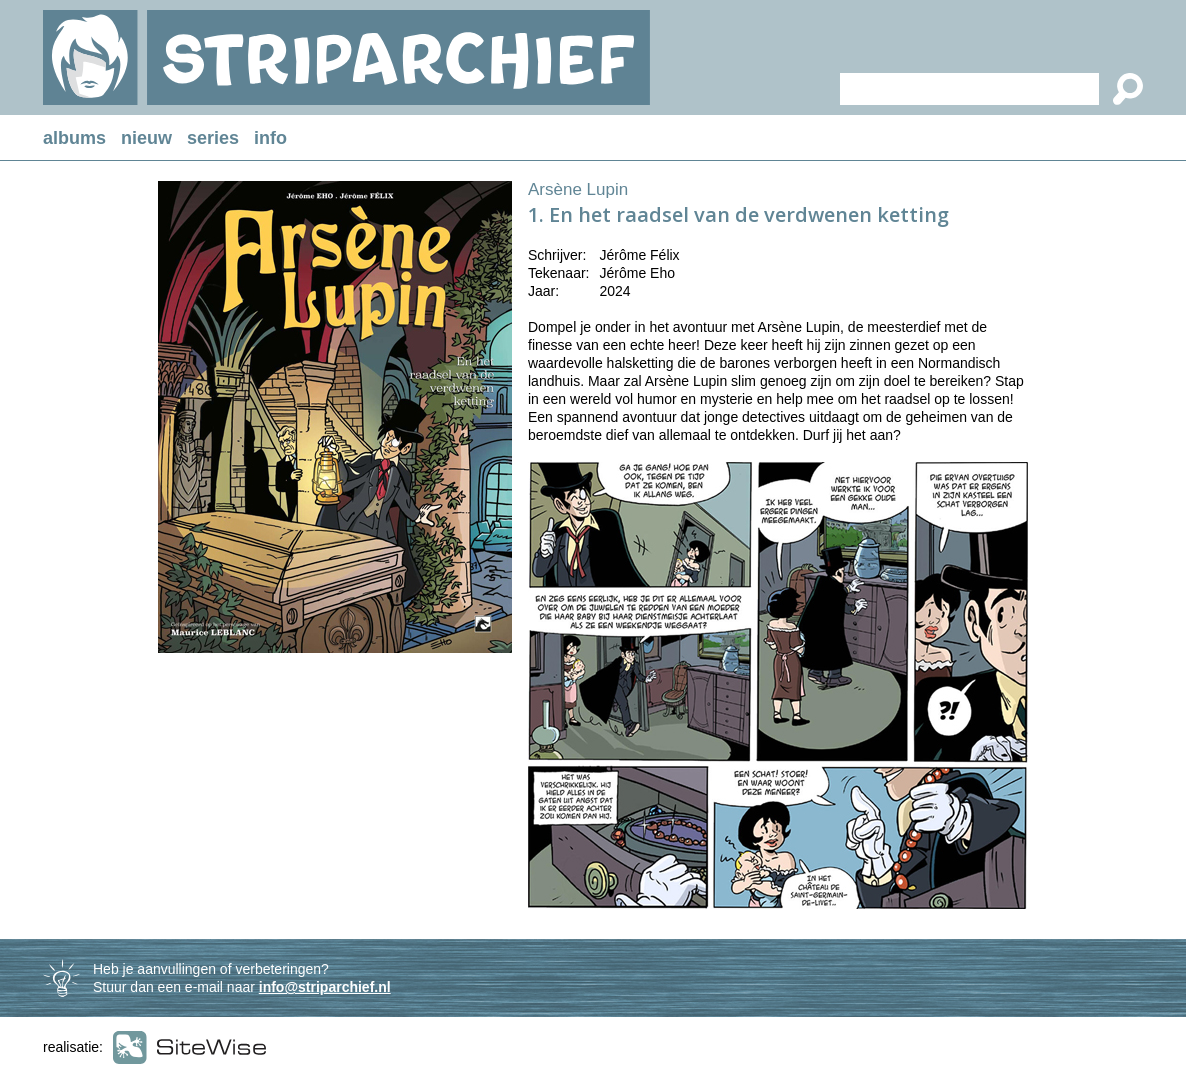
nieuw (146, 138)
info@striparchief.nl (325, 987)
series (213, 138)
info (270, 138)
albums (74, 138)
